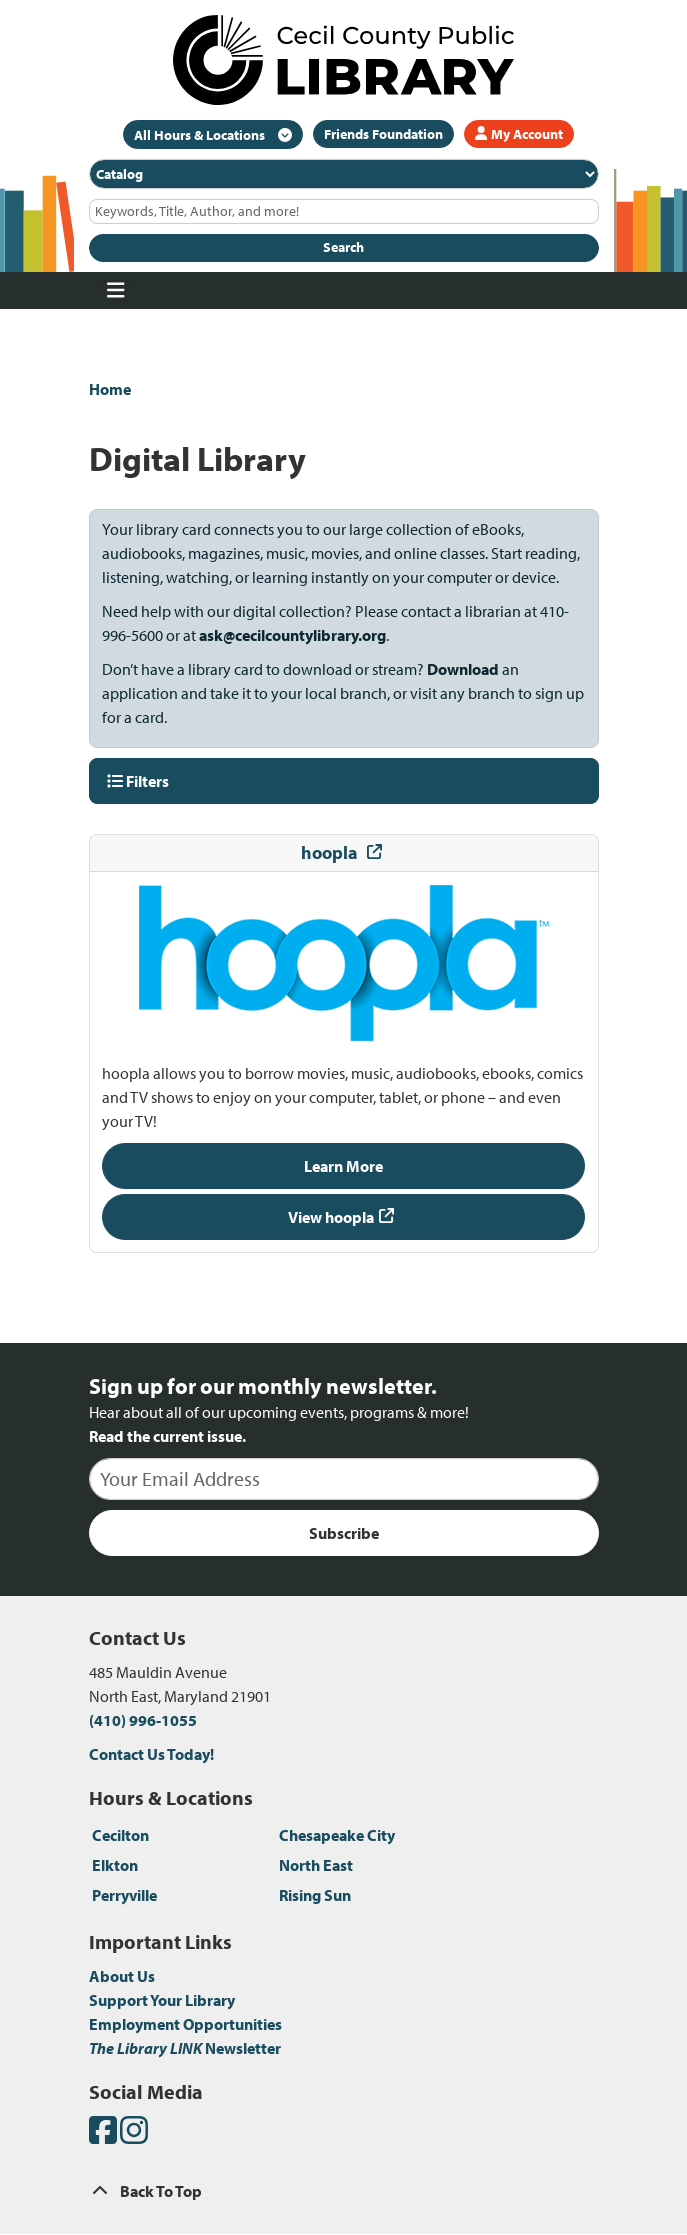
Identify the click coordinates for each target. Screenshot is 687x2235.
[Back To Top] (344, 2191)
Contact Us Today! (151, 1754)
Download (461, 669)
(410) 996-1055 (143, 1720)
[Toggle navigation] (116, 291)
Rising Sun (315, 1895)
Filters (138, 781)
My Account (518, 134)
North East (316, 1865)
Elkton (115, 1865)
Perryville (124, 1895)
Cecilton (120, 1835)
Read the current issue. (167, 1436)
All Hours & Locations (201, 135)
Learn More (343, 1166)
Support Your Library (162, 2000)
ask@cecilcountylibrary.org (292, 635)
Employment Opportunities (185, 2024)
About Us (122, 1976)
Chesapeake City (337, 1835)
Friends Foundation (383, 134)
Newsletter (185, 2048)
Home (110, 389)
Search (343, 247)
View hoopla (331, 1217)
